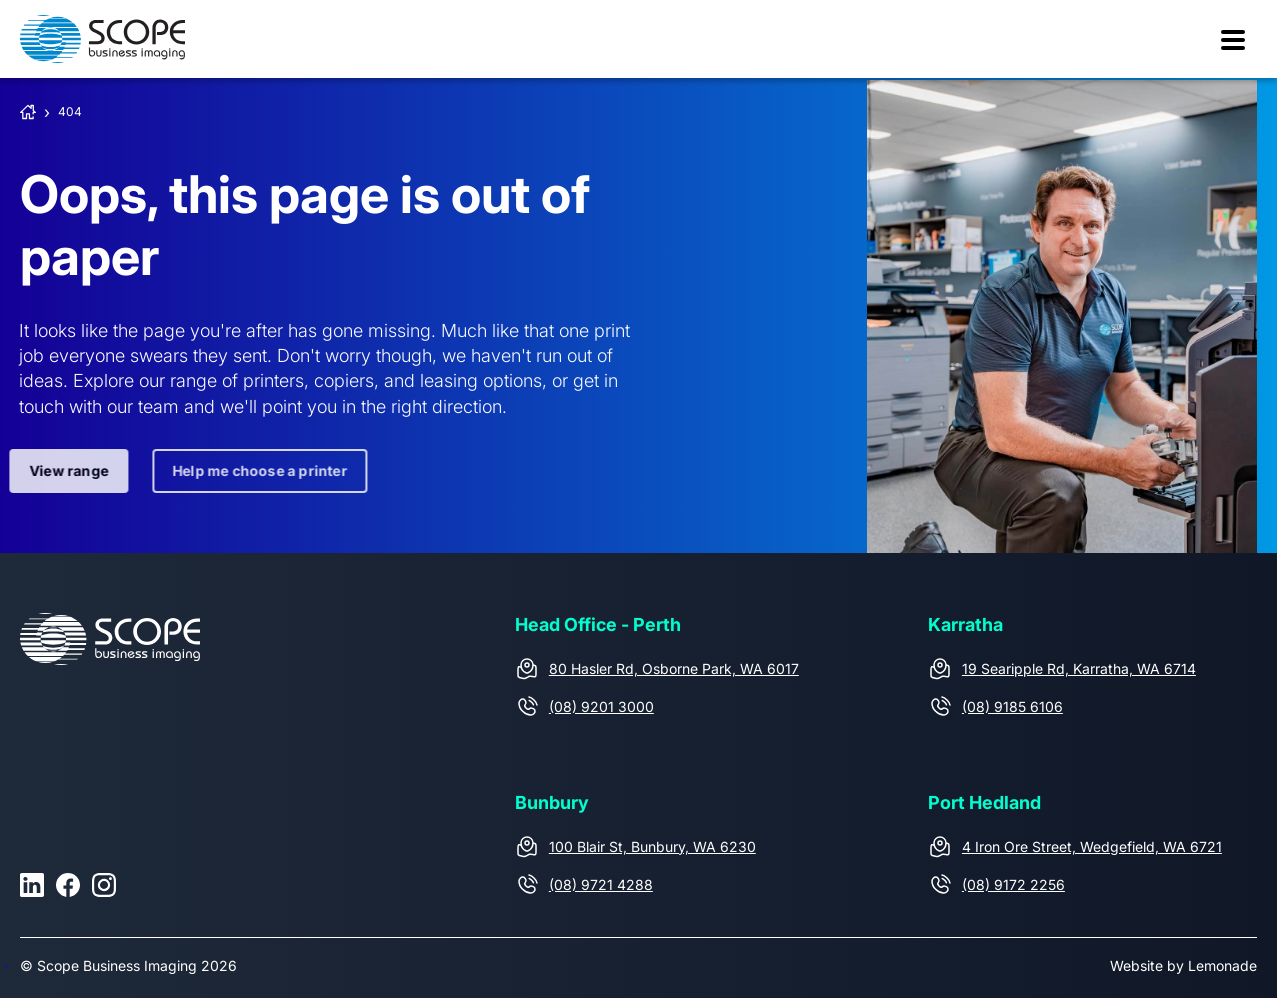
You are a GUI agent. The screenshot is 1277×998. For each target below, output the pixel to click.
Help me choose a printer (252, 470)
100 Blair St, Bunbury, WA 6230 (652, 846)
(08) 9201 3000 (601, 706)
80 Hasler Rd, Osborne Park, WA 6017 (674, 668)
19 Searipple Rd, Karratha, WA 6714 (1079, 668)
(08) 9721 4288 (601, 884)
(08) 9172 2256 (1013, 884)
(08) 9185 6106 (1012, 706)
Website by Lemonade (1183, 965)
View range (61, 470)
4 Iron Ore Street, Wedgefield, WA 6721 (1092, 846)
